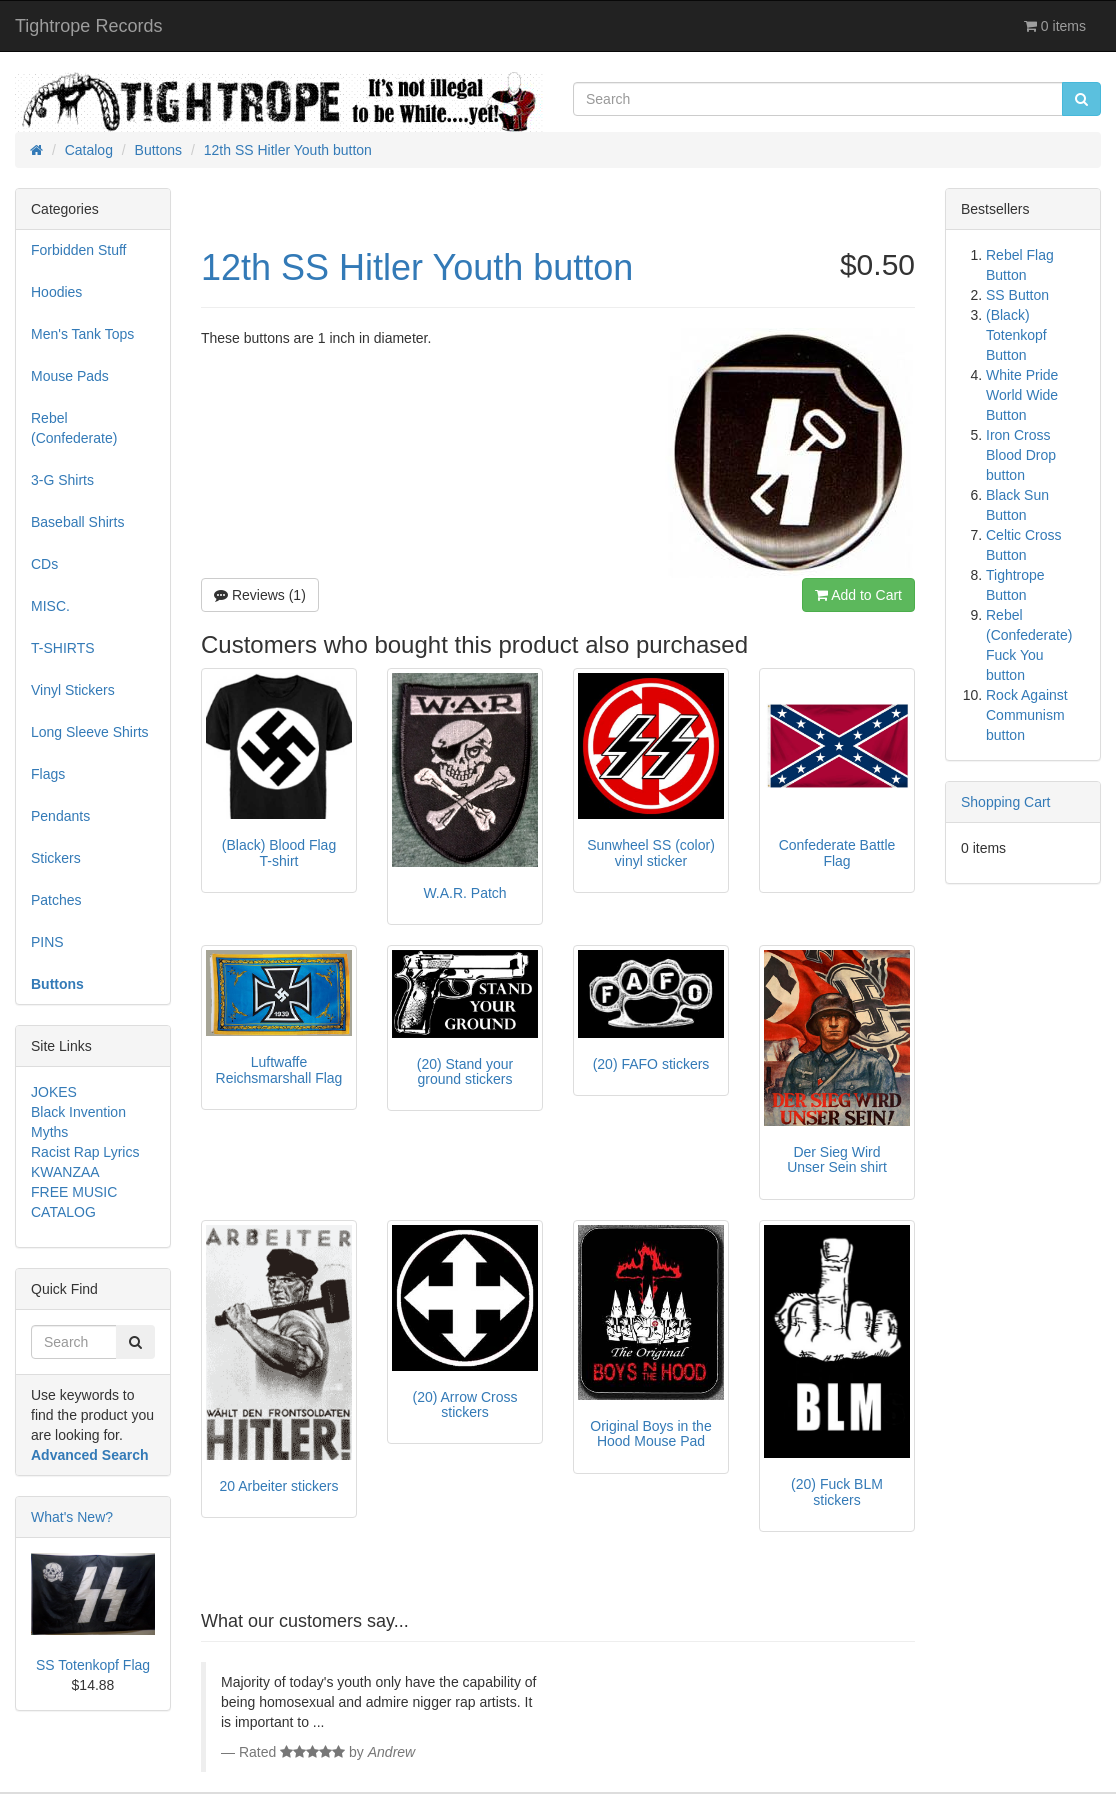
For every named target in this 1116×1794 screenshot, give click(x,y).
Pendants (60, 816)
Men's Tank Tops (82, 334)
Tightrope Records (88, 26)
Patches (56, 900)
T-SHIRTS (63, 648)
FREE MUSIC (74, 1192)
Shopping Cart (1006, 802)
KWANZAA (65, 1172)
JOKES (54, 1092)
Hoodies (56, 292)
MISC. (50, 606)
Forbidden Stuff (78, 250)
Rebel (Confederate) (74, 428)
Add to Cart (858, 595)
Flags (48, 774)
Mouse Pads (70, 376)
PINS (47, 942)
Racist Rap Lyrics (85, 1152)
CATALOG (63, 1212)
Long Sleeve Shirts (90, 732)
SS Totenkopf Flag (93, 1665)
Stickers (56, 858)
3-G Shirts (62, 480)
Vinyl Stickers (73, 690)
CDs (44, 564)
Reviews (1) (260, 595)
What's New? (72, 1517)
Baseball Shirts (77, 522)
